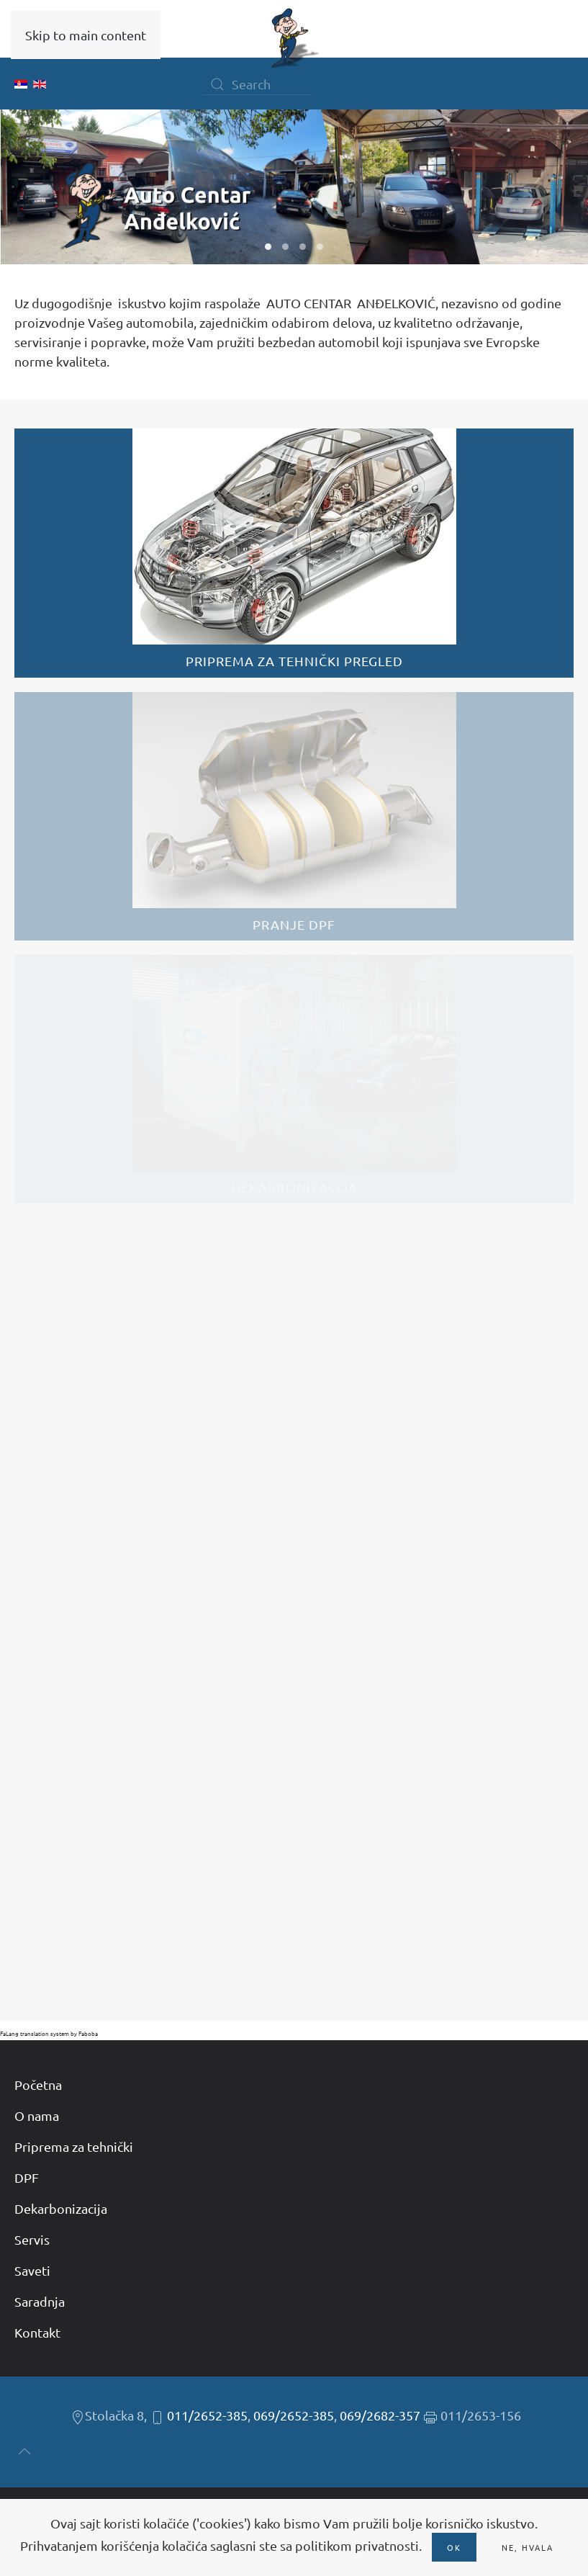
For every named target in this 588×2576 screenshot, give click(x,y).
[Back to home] (294, 38)
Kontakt (37, 2332)
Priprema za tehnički (73, 2146)
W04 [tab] (320, 246)
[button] (24, 2451)
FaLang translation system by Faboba (49, 2033)
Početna (38, 2084)
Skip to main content (85, 34)
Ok (454, 2547)
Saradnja (39, 2301)
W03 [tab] (302, 246)
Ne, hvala (527, 2547)
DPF (26, 2177)
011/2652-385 (207, 2415)
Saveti (32, 2270)
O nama (36, 2115)
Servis (32, 2239)
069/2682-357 (380, 2415)
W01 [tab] (268, 246)
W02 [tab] (285, 246)
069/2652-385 (293, 2415)
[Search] (257, 84)
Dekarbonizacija (60, 2208)
